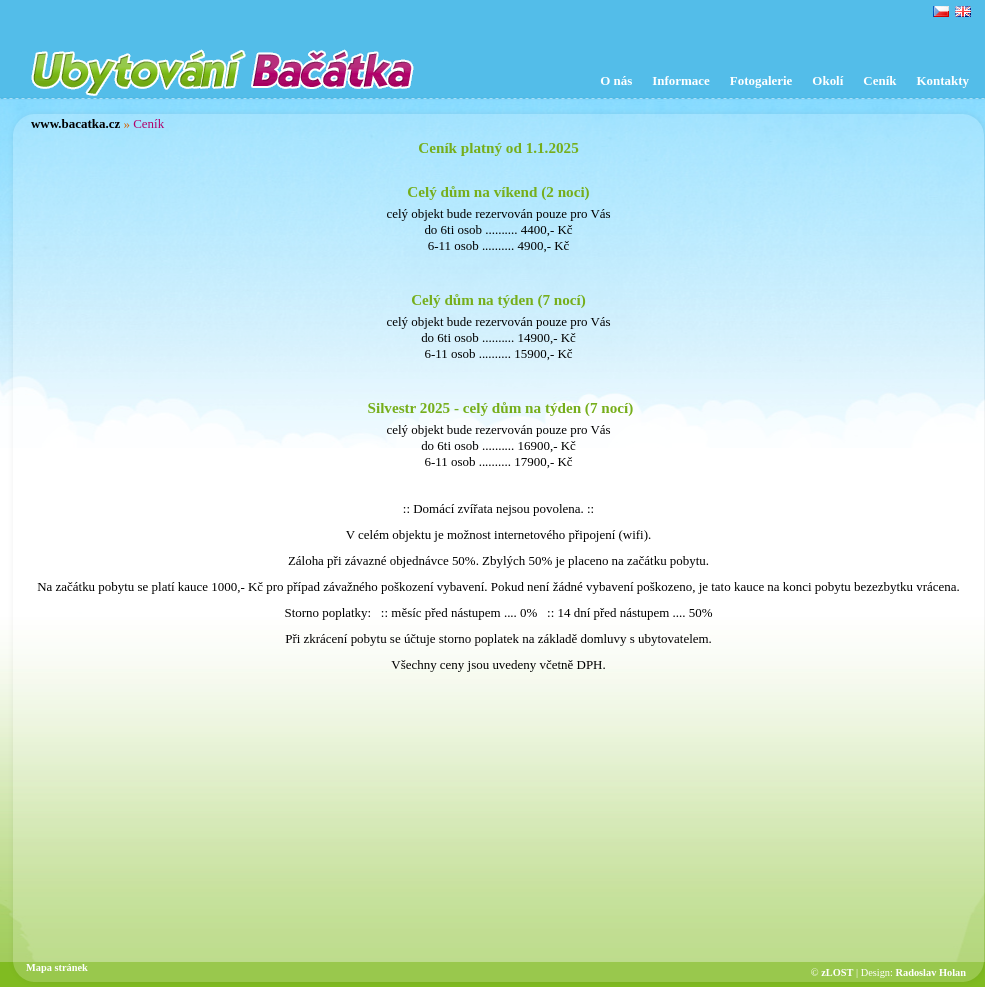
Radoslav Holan (930, 972)
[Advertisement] (498, 818)
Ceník (148, 123)
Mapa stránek (57, 967)
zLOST (837, 972)
